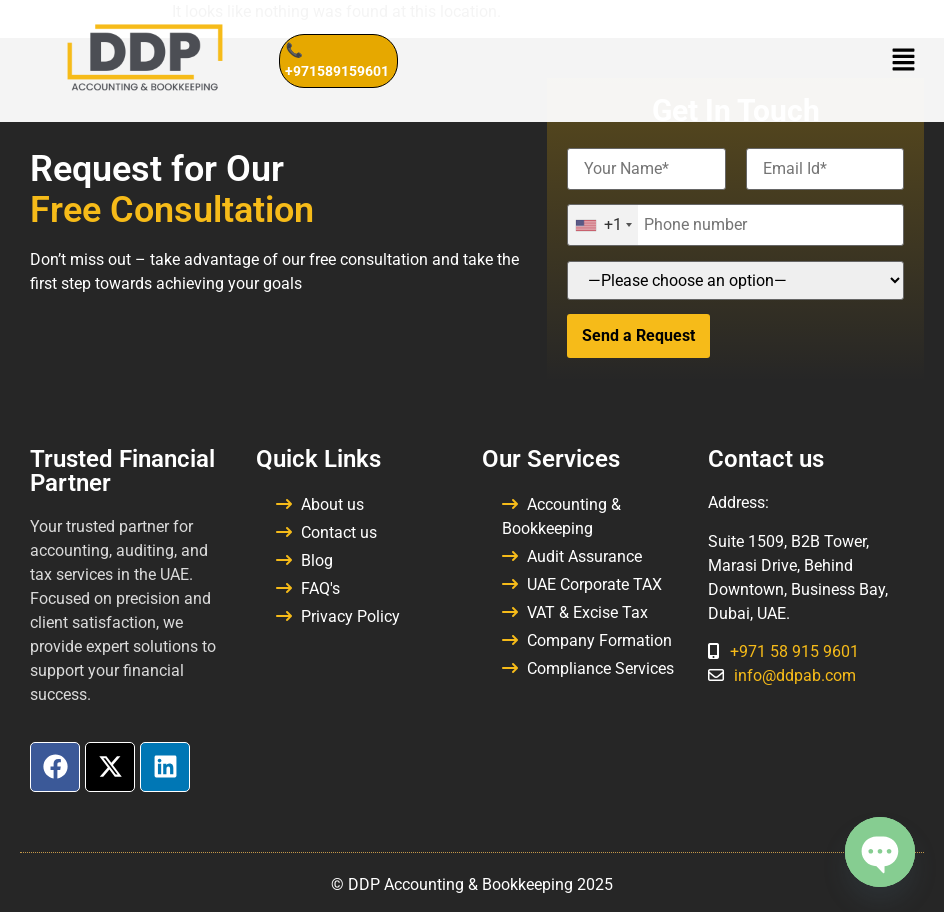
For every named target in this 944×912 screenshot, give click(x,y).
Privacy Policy (350, 616)
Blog (317, 560)
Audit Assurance (584, 556)
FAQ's (320, 588)
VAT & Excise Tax (587, 612)
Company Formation (599, 640)
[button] (904, 61)
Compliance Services (600, 668)
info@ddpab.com (795, 675)
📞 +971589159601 (337, 60)
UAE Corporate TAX (594, 584)
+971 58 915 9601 (794, 651)
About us (332, 504)
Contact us (339, 532)
